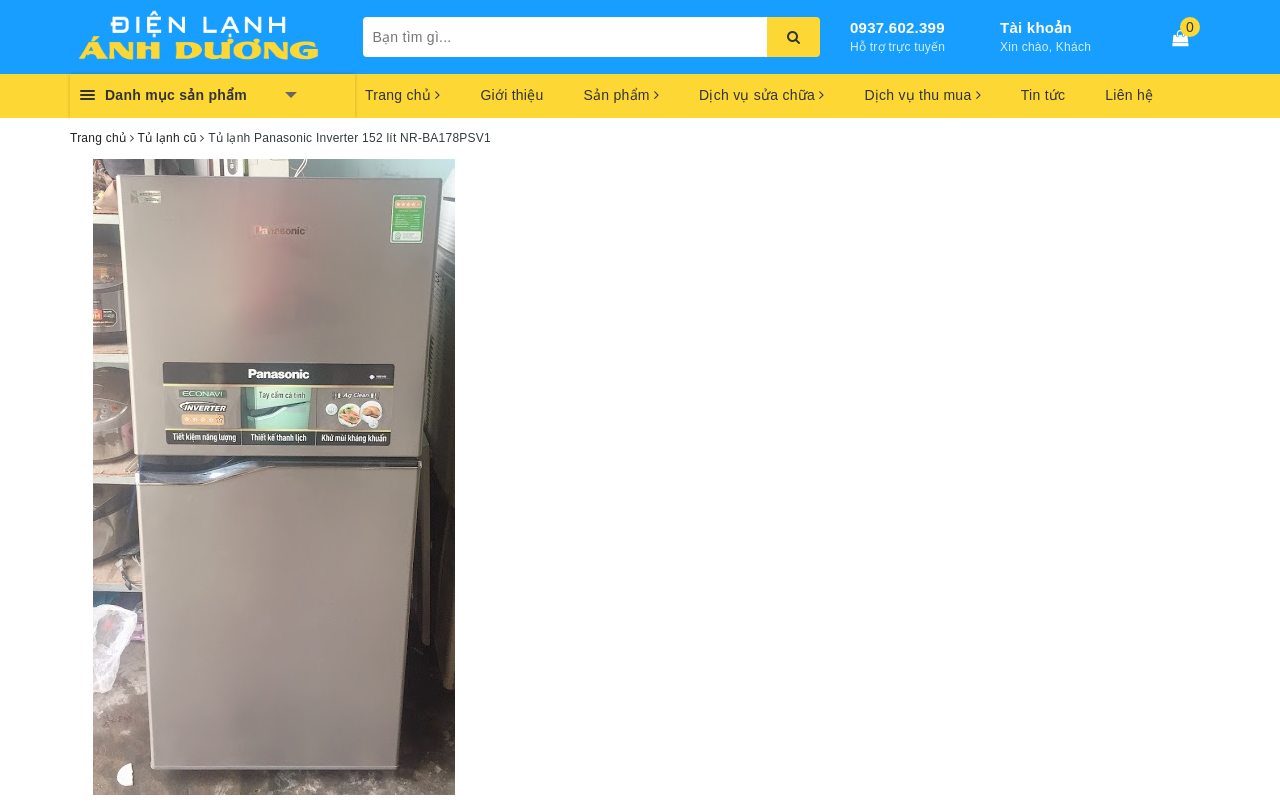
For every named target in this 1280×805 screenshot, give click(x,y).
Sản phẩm (621, 95)
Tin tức (1043, 95)
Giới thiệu (511, 95)
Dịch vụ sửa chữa (761, 95)
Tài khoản (1036, 27)
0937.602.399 (897, 27)
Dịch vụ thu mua (922, 95)
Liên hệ (1129, 95)
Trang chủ (402, 95)
